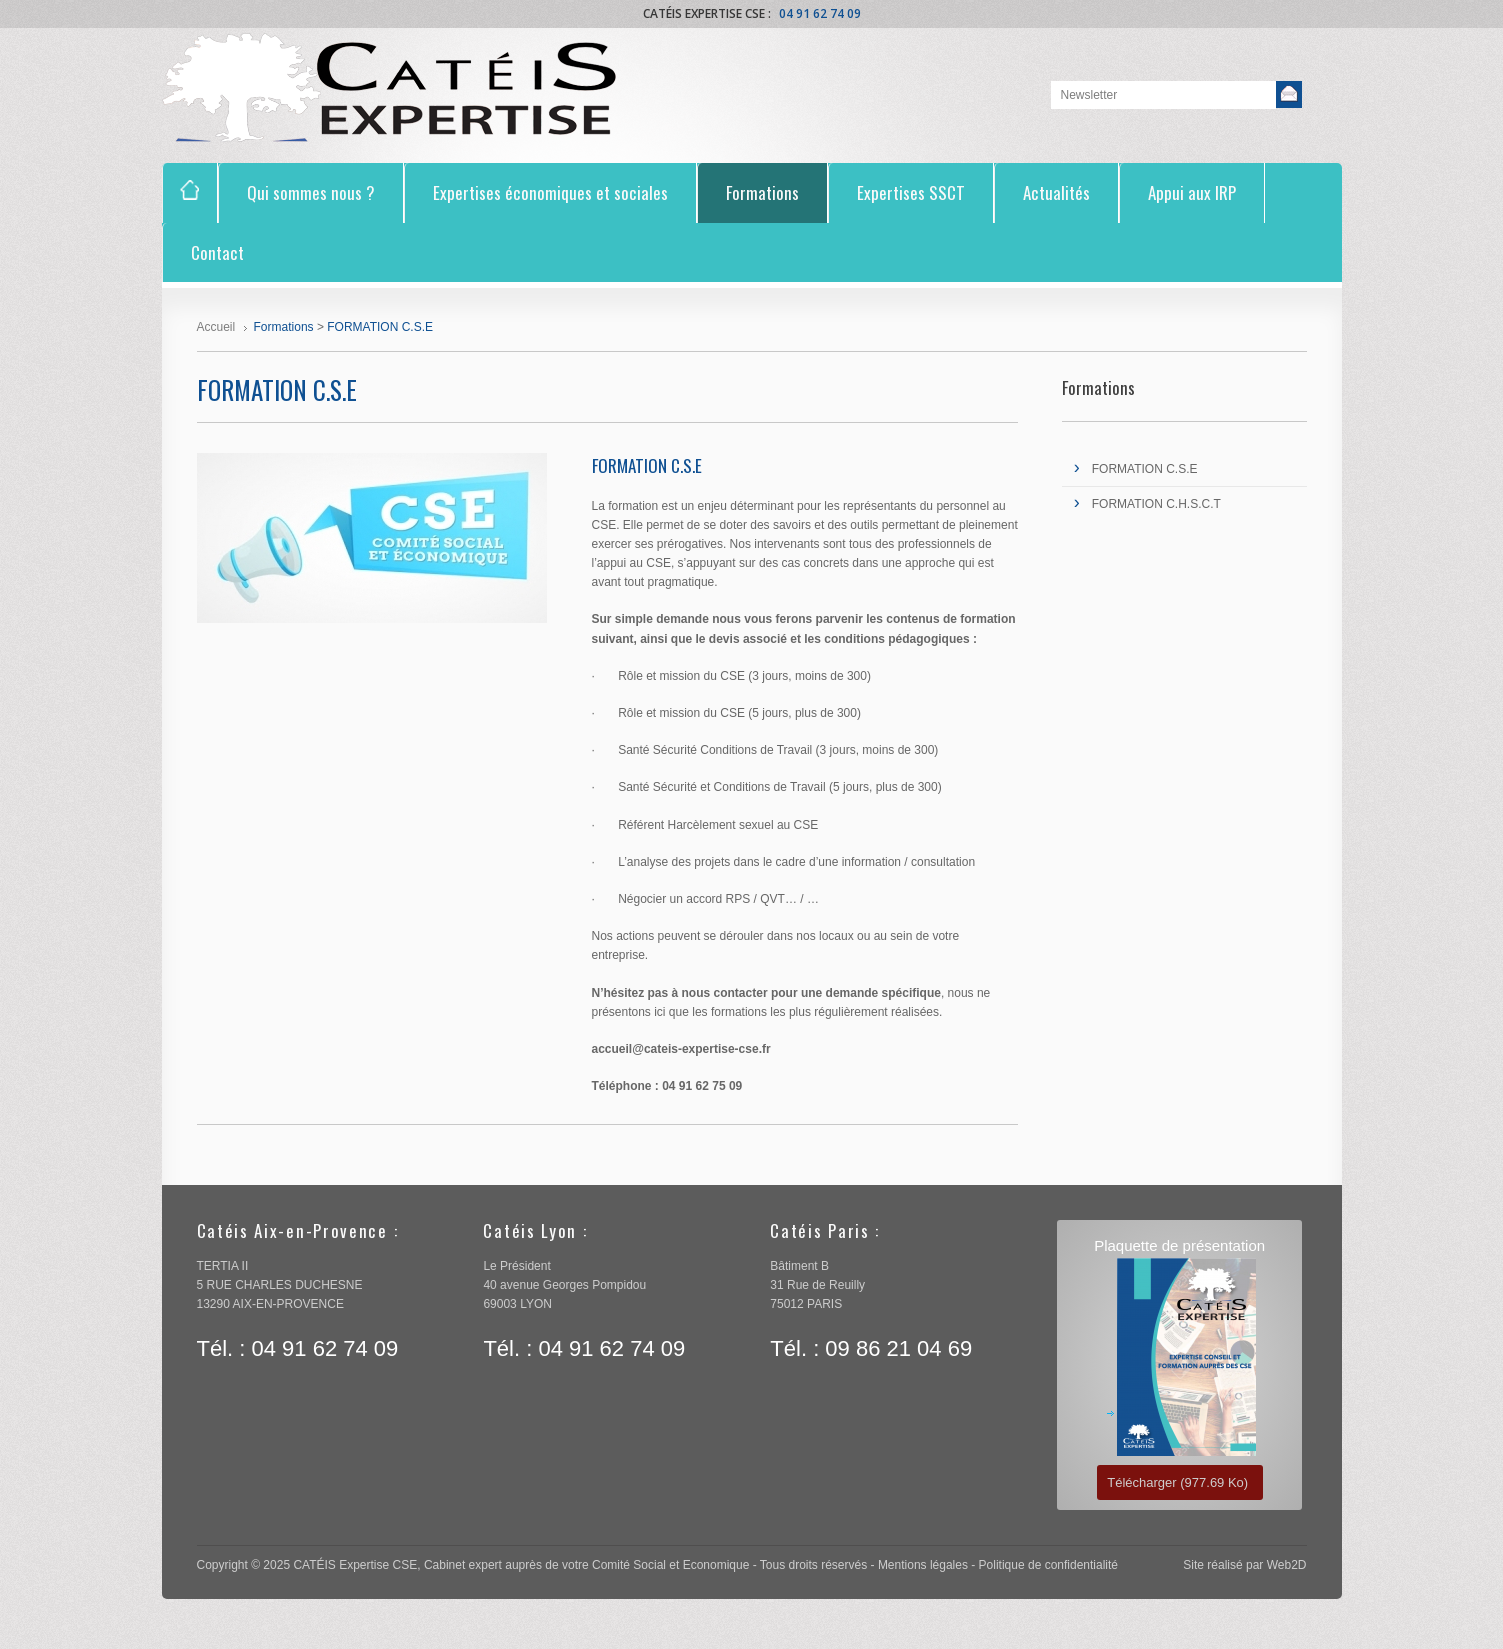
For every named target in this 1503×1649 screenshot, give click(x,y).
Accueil (216, 327)
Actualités (1056, 192)
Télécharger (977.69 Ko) (1177, 1482)
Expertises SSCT (911, 192)
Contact (217, 252)
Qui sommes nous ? (311, 192)
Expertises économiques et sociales (550, 192)
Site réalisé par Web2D (1244, 1565)
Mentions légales (923, 1565)
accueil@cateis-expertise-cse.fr (685, 1049)
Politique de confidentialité (1048, 1565)
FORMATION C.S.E (1145, 469)
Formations (762, 192)
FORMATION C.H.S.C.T (1156, 504)
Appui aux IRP (1192, 192)
